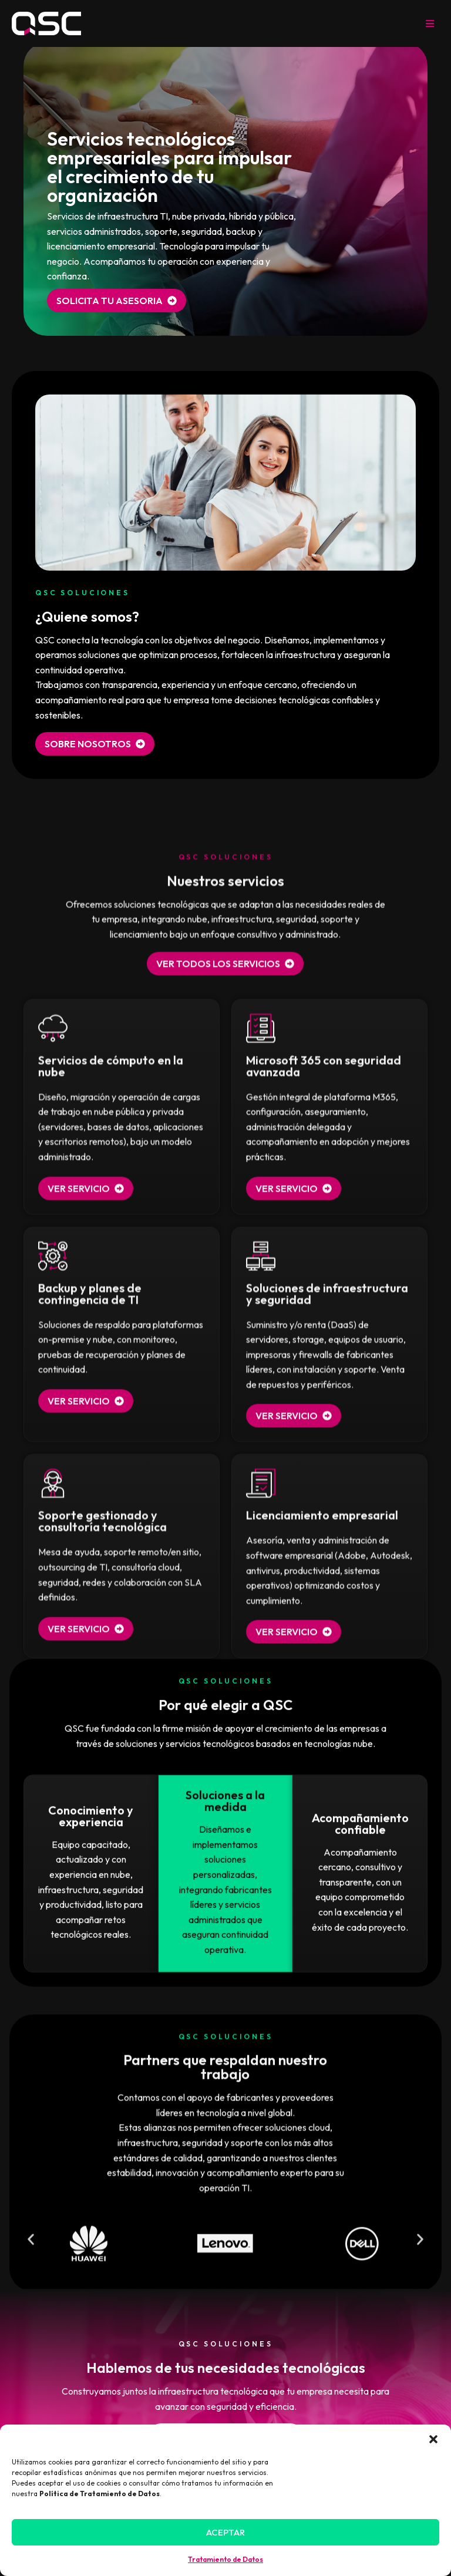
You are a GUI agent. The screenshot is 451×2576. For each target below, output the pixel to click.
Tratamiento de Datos (225, 2559)
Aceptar (225, 2532)
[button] (433, 2439)
